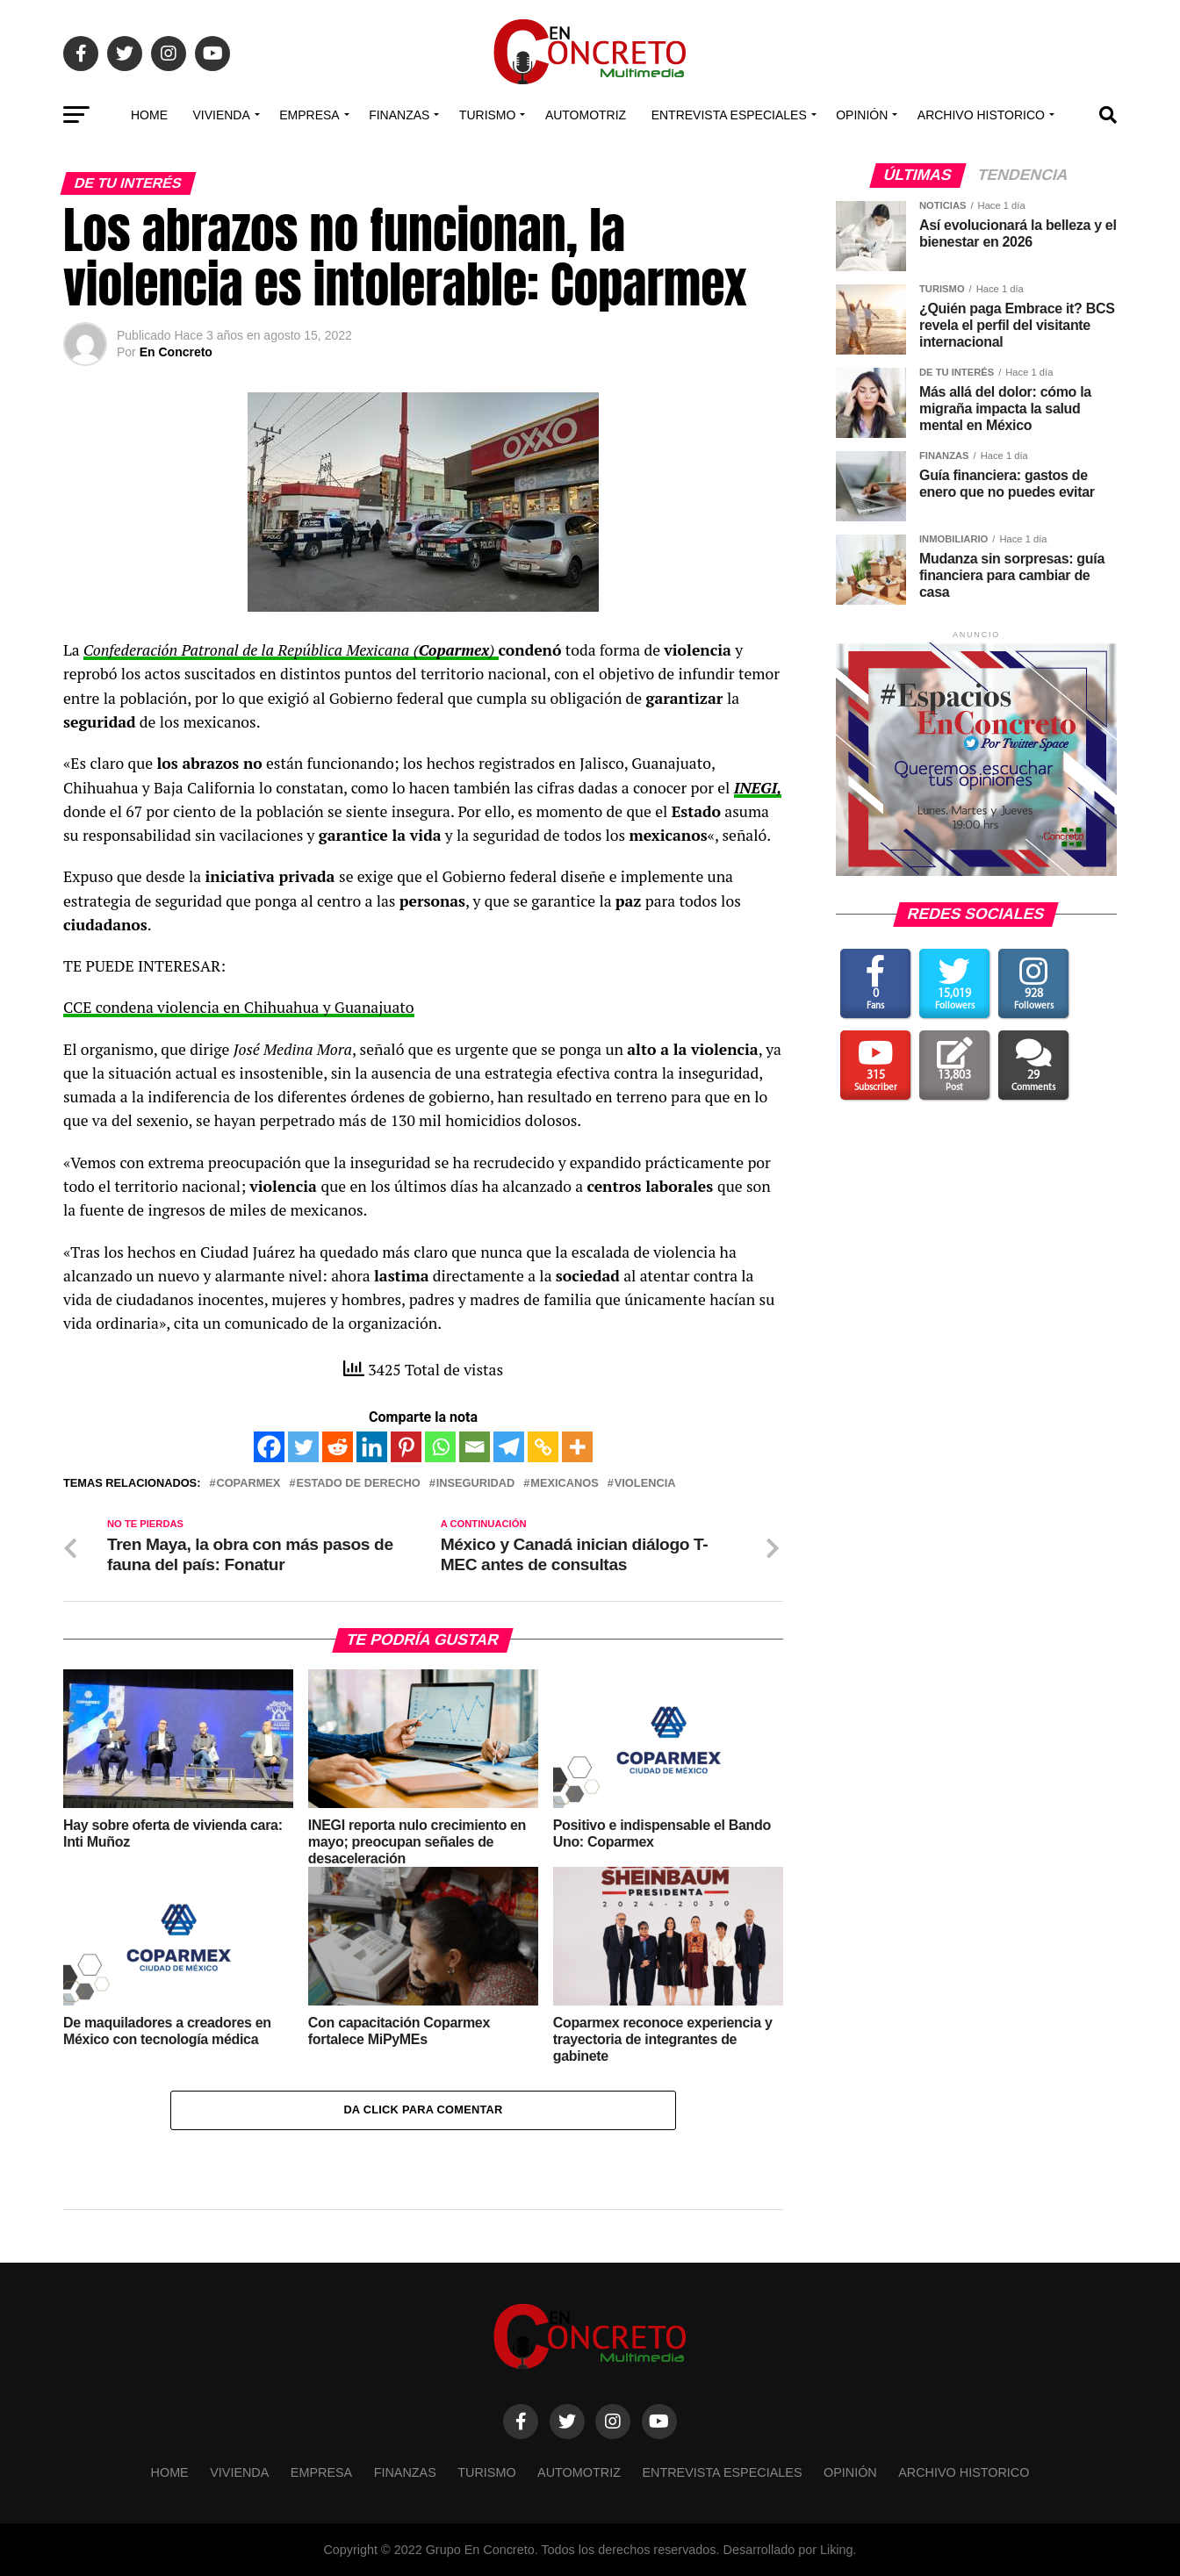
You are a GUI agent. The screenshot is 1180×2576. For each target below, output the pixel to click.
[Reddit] (337, 1447)
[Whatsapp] (440, 1447)
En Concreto (176, 352)
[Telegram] (508, 1447)
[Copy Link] (543, 1447)
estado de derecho (358, 1483)
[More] (577, 1447)
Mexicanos (564, 1483)
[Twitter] (303, 1447)
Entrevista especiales (729, 115)
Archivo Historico (981, 115)
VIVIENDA (220, 115)
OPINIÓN (862, 115)
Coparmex (248, 1483)
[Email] (474, 1447)
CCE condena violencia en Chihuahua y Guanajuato (238, 1007)
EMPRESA (309, 115)
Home (149, 115)
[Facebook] (269, 1447)
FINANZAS (399, 115)
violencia (645, 1483)
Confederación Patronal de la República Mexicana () (291, 650)
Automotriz (585, 115)
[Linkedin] (371, 1447)
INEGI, (758, 788)
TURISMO (487, 115)
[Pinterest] (406, 1447)
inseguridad (475, 1483)
